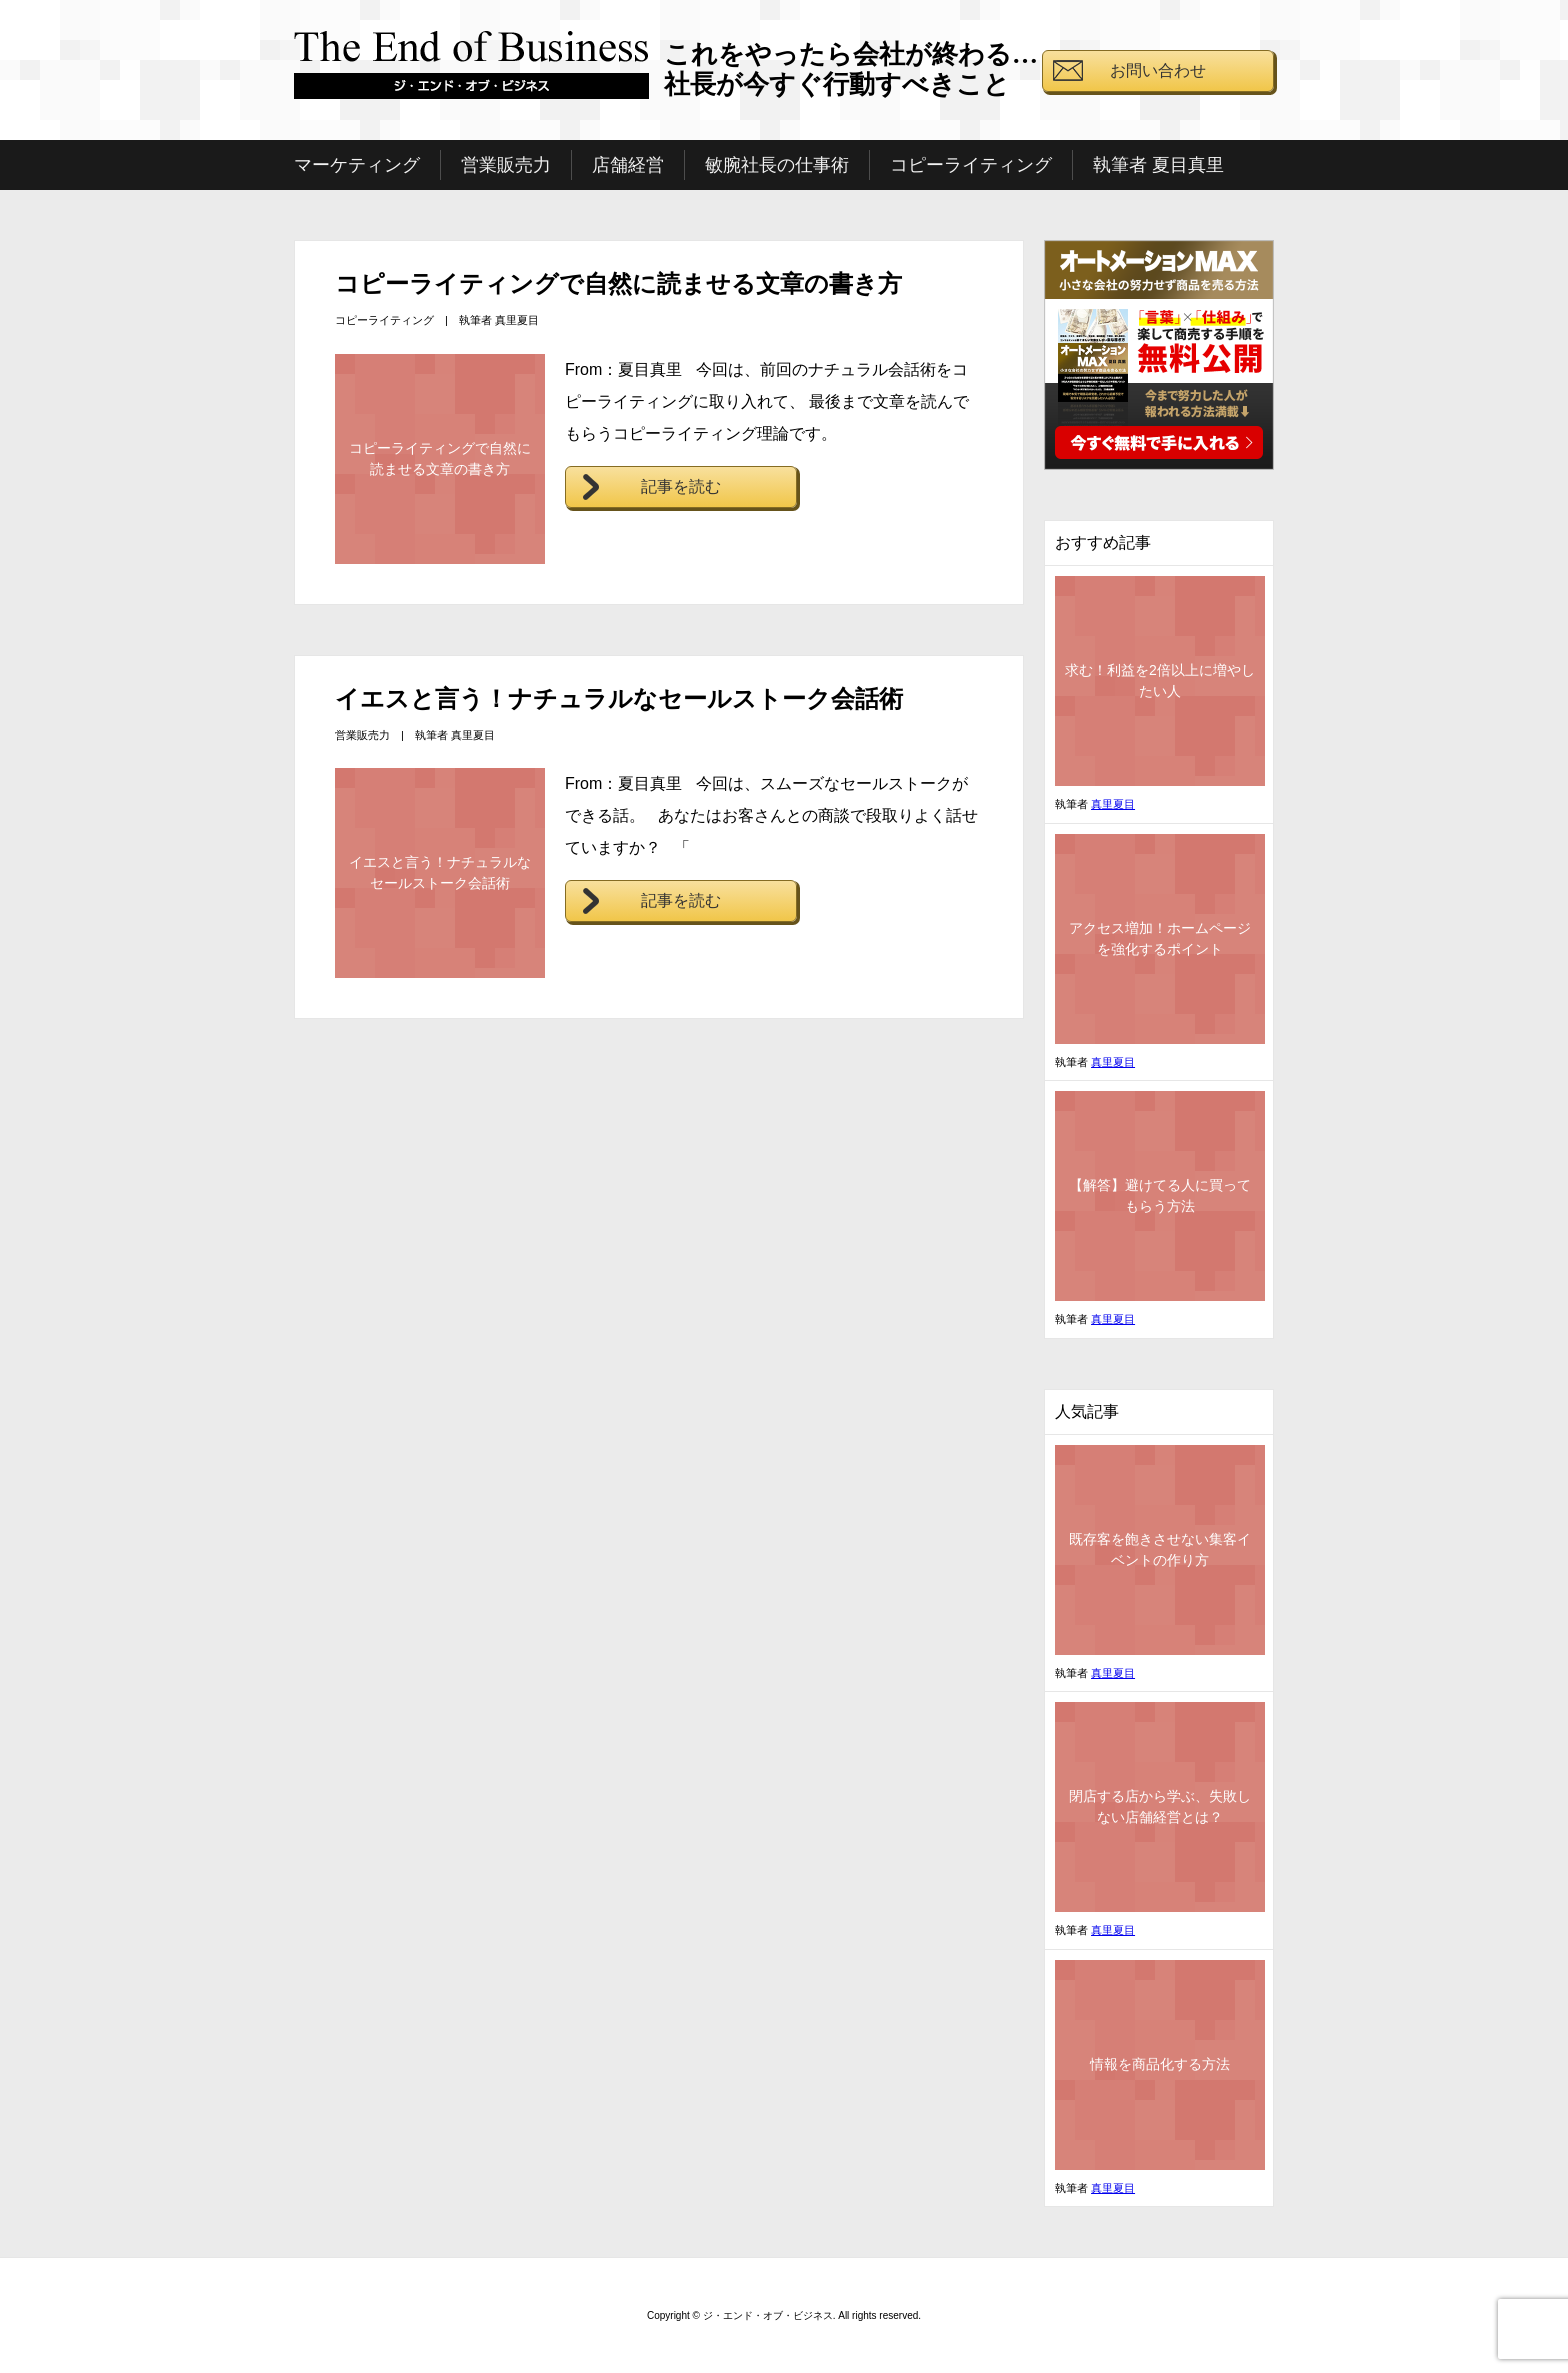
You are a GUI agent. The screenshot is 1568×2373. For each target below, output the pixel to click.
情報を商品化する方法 (1160, 2064)
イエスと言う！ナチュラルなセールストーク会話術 (619, 698)
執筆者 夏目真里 (1158, 165)
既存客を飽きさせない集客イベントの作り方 (1160, 1549)
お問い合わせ (1158, 70)
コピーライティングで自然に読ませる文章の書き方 (618, 283)
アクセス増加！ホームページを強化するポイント (1160, 938)
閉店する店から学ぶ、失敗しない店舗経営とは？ (1160, 1806)
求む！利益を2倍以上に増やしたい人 (1160, 680)
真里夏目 (517, 320)
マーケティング (357, 165)
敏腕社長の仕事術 (777, 165)
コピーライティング (971, 165)
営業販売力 (506, 165)
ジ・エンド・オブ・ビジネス (472, 73)
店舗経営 (628, 165)
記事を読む (681, 486)
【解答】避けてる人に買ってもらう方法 (1160, 1195)
